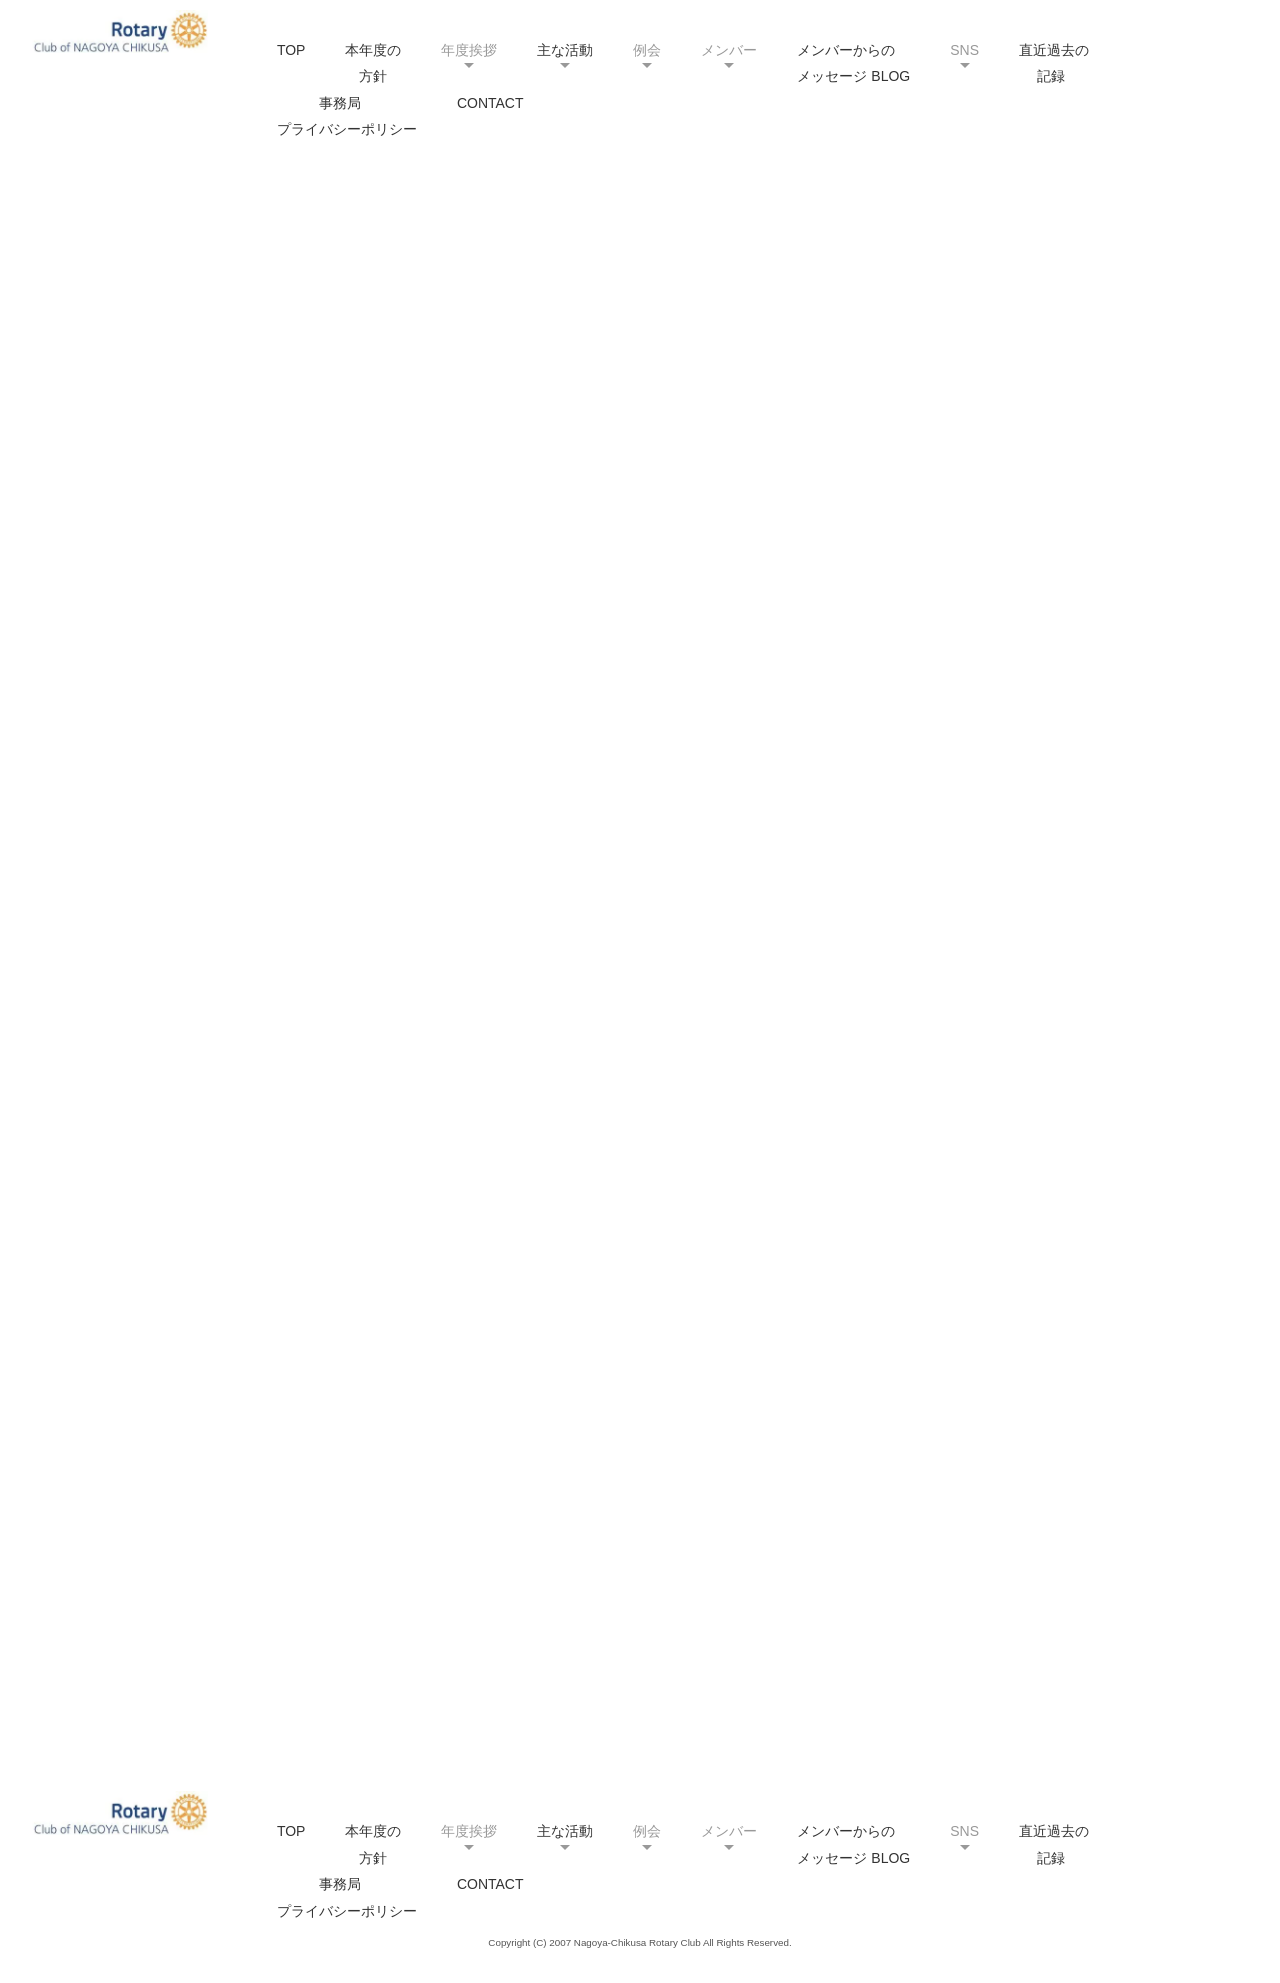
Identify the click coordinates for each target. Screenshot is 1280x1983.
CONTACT (490, 103)
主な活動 (565, 50)
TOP (291, 50)
